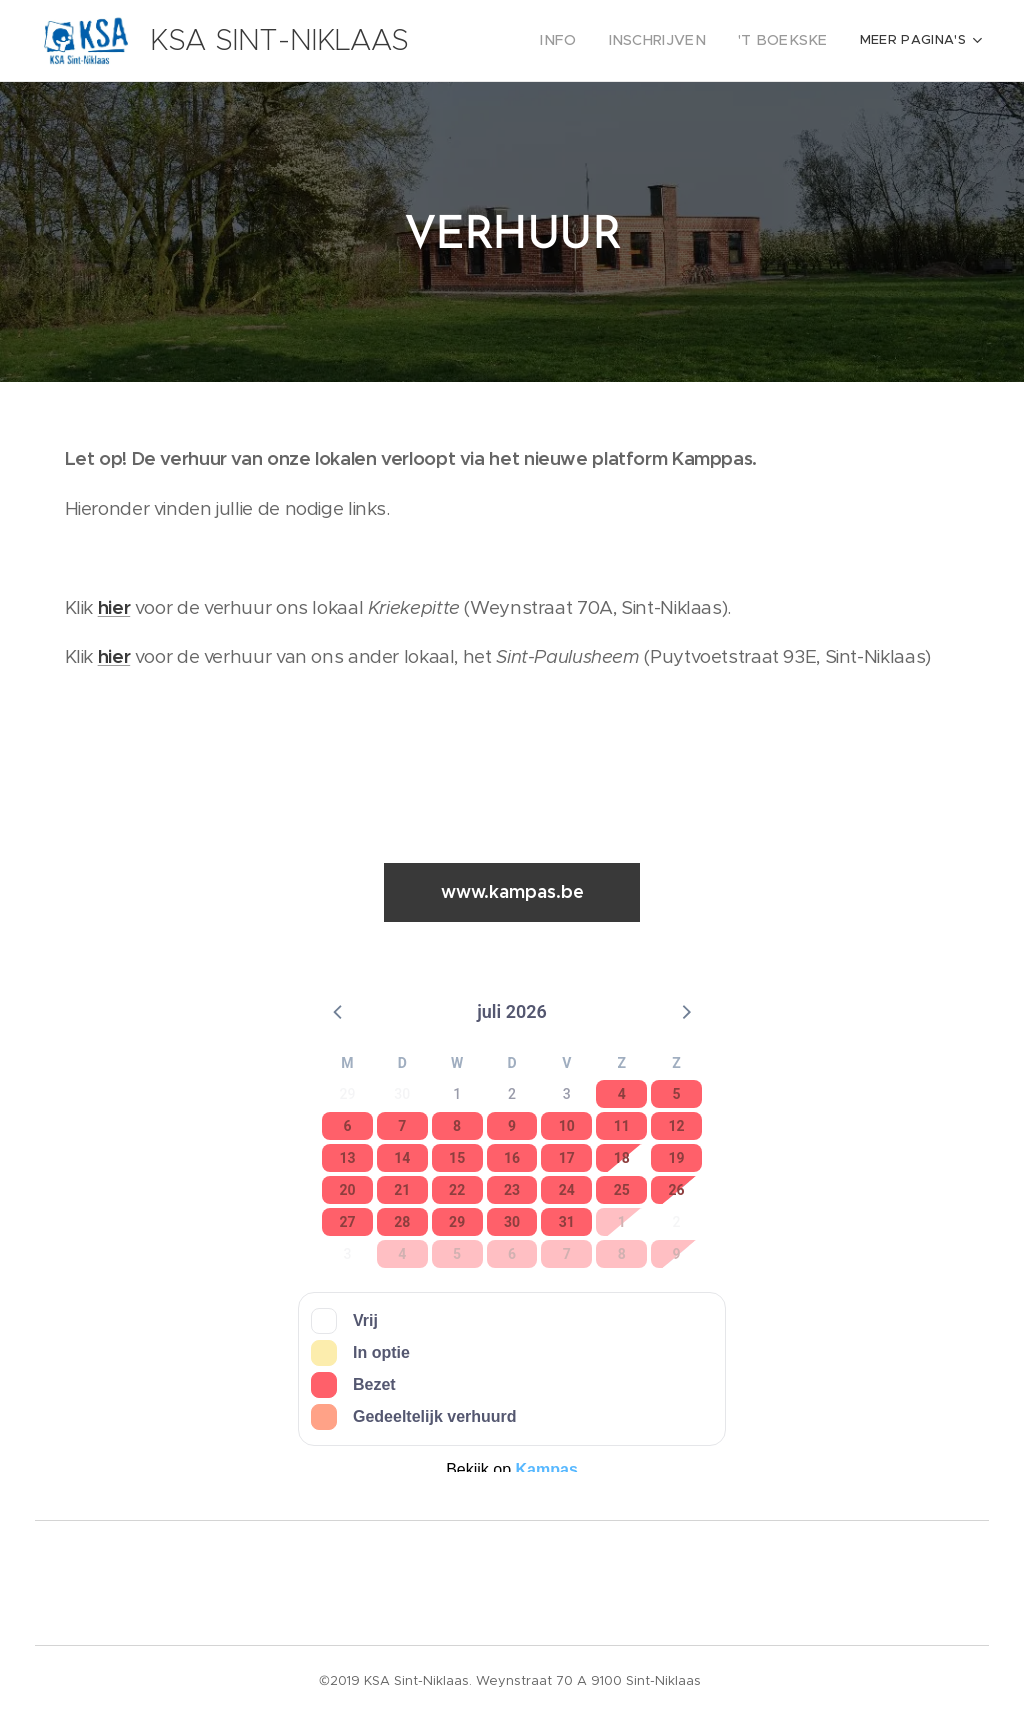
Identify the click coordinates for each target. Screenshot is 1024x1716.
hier (114, 607)
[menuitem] (586, 41)
